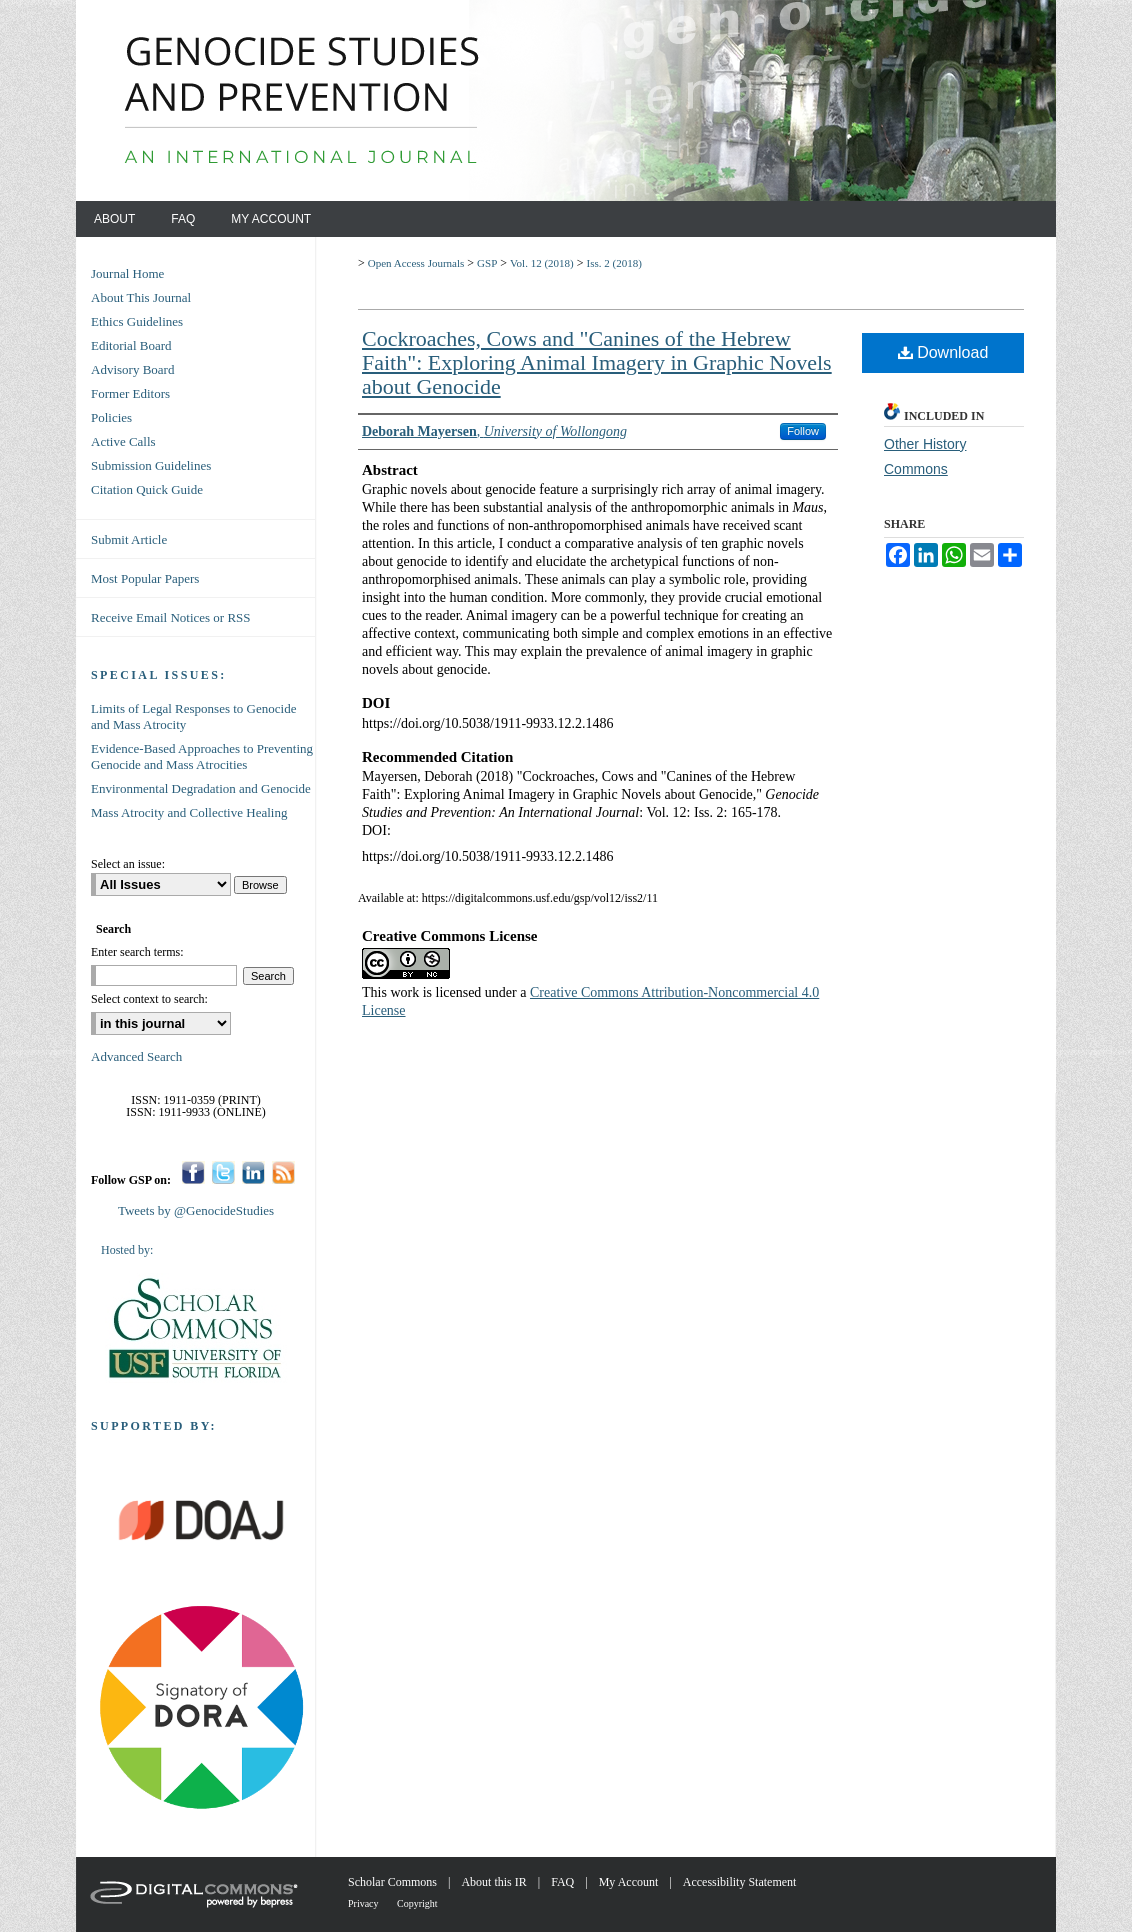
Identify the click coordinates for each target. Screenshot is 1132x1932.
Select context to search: (149, 999)
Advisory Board (132, 369)
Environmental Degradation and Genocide (201, 788)
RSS (283, 1172)
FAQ (564, 1882)
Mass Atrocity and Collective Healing (189, 812)
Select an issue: (128, 864)
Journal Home (127, 273)
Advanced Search (136, 1056)
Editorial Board (131, 345)
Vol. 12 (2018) (542, 263)
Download (943, 352)
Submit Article (129, 539)
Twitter (223, 1172)
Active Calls (123, 441)
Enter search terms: (137, 952)
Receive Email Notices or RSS (171, 617)
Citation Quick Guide (147, 489)
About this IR (495, 1882)
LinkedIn (253, 1172)
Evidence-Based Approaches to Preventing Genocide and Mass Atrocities (202, 756)
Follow (803, 431)
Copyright (417, 1903)
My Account (630, 1882)
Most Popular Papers (145, 578)
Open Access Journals (416, 263)
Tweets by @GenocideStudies (196, 1210)
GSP (487, 263)
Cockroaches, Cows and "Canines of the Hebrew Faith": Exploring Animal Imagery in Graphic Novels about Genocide (597, 362)
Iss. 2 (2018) (614, 263)
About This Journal (141, 297)
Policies (111, 417)
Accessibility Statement (740, 1882)
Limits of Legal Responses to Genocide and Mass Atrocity (193, 716)
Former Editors (130, 393)
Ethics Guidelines (137, 321)
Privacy (364, 1903)
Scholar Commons (394, 1882)
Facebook (193, 1172)
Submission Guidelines (151, 465)
